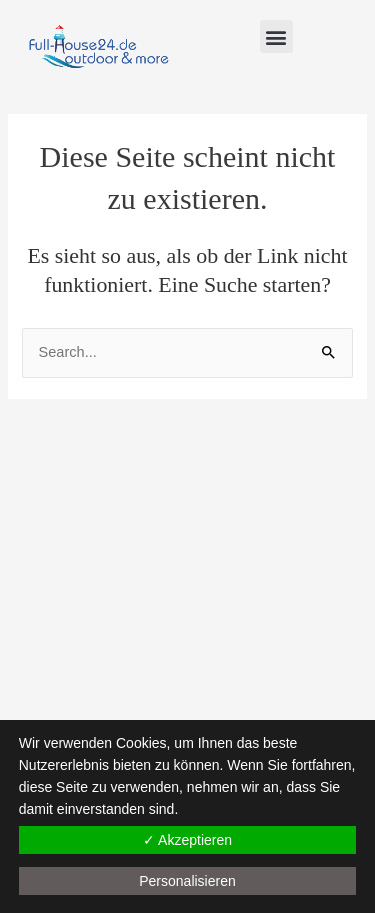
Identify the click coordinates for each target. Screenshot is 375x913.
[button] (276, 36)
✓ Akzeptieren (187, 840)
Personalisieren (187, 881)
